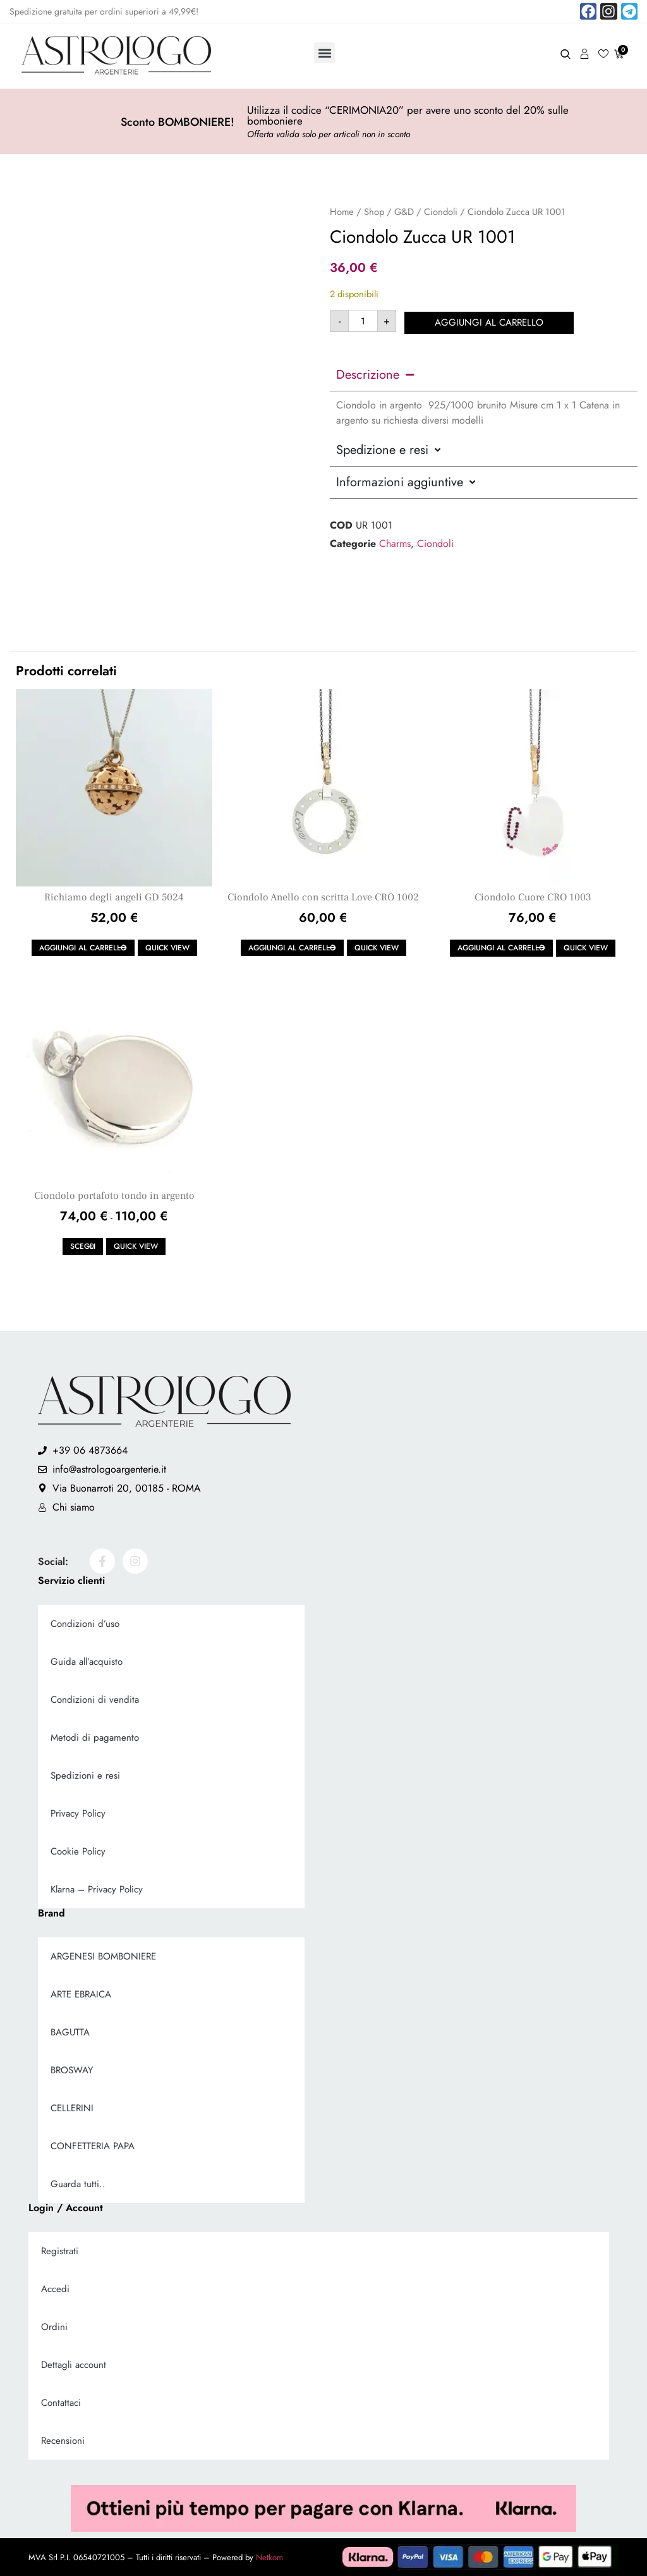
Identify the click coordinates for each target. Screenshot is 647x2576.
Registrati (59, 2251)
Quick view (167, 948)
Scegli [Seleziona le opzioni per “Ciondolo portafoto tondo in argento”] (82, 1246)
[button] (324, 52)
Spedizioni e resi (85, 1775)
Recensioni (63, 2441)
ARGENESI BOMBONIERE (103, 1956)
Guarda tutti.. (78, 2184)
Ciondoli (440, 212)
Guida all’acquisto (87, 1662)
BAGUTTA (70, 2032)
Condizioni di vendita (95, 1700)
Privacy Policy (78, 1813)
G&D (404, 212)
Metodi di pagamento (95, 1738)
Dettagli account (73, 2365)
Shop (374, 212)
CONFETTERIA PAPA (93, 2146)
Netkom (269, 2557)
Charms (395, 541)
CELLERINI (72, 2108)
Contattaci (61, 2403)
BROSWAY (72, 2070)
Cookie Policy (78, 1851)
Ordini (54, 2327)
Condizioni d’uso (85, 1624)
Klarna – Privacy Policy (97, 1889)
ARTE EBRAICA (81, 1994)
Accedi (55, 2289)
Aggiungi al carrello (490, 321)
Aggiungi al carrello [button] (83, 948)
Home (342, 212)
